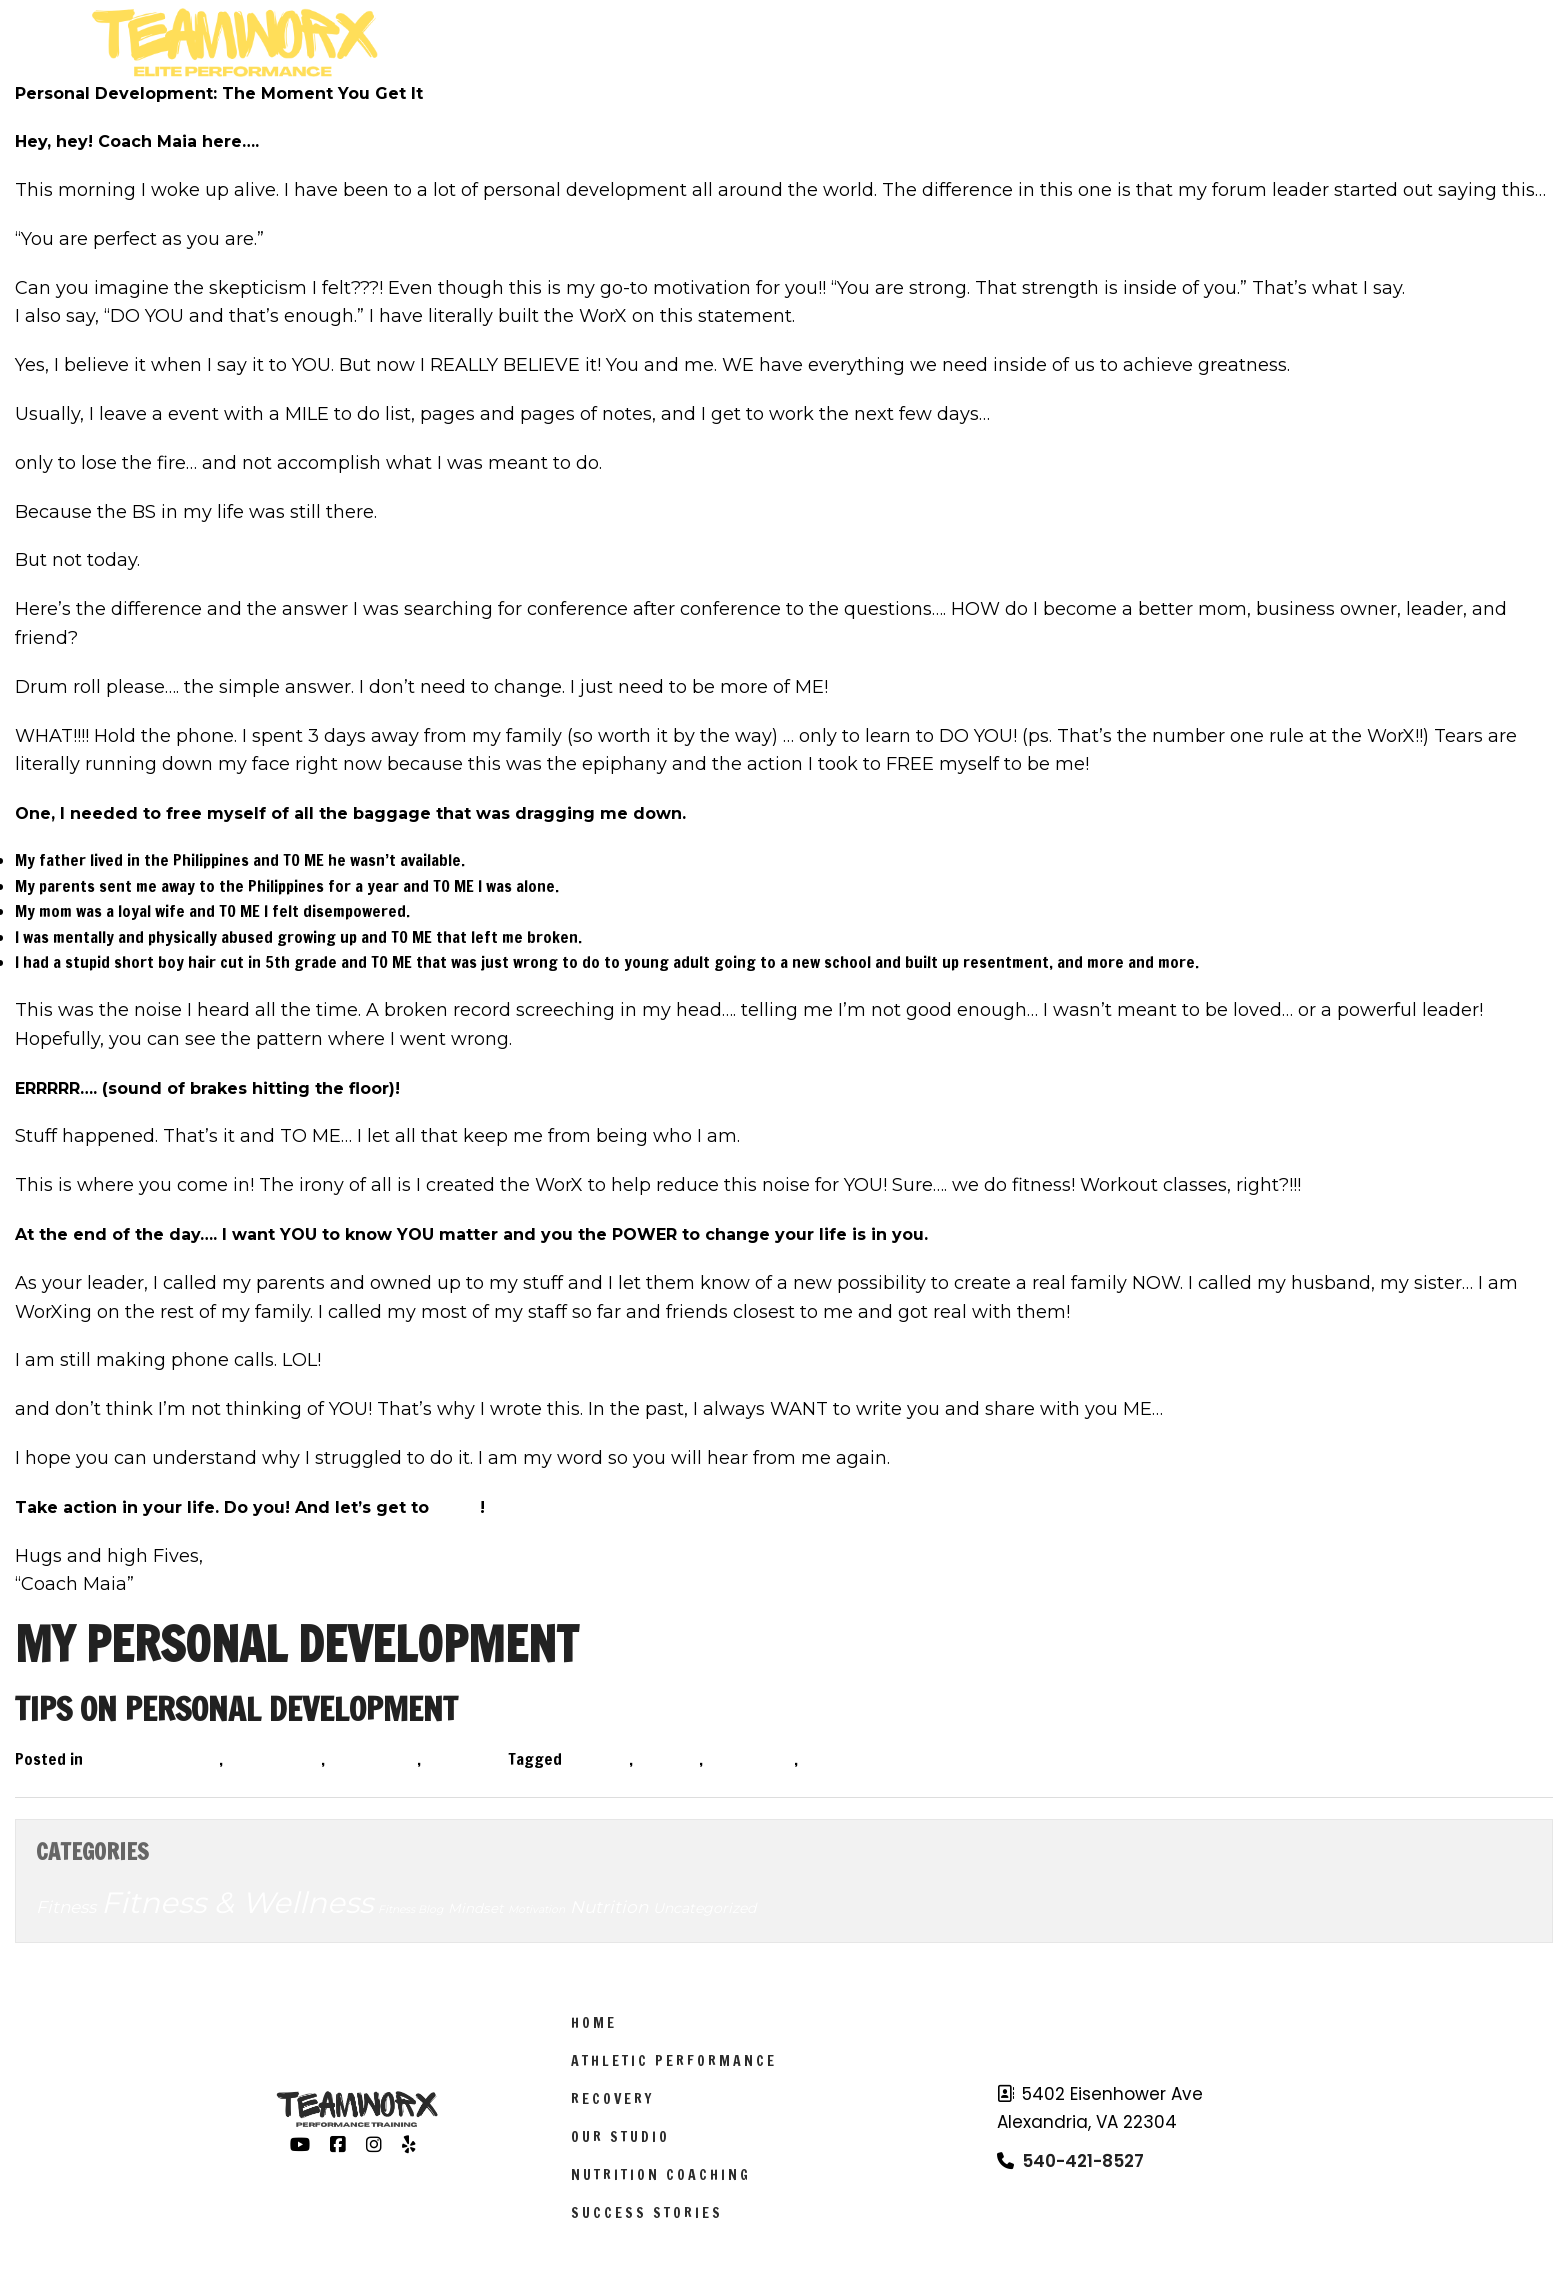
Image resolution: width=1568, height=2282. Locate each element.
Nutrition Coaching (661, 2175)
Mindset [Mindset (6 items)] (475, 1908)
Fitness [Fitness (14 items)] (66, 1907)
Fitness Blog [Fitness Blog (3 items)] (410, 1909)
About (1171, 43)
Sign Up (1399, 43)
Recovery (612, 2099)
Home (594, 2023)
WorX (457, 1507)
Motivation (376, 1759)
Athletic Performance (855, 43)
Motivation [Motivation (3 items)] (536, 1909)
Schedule (1058, 43)
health (671, 1759)
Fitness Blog (277, 1759)
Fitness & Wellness (156, 1759)
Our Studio (620, 2137)
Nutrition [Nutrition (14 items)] (609, 1907)
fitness (600, 1759)
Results (1288, 43)
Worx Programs (602, 43)
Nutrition (467, 1759)
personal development (882, 1759)
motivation (753, 1759)
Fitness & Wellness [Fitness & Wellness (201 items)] (237, 1902)
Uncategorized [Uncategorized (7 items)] (704, 1908)
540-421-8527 (1083, 2161)
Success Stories (647, 2213)
